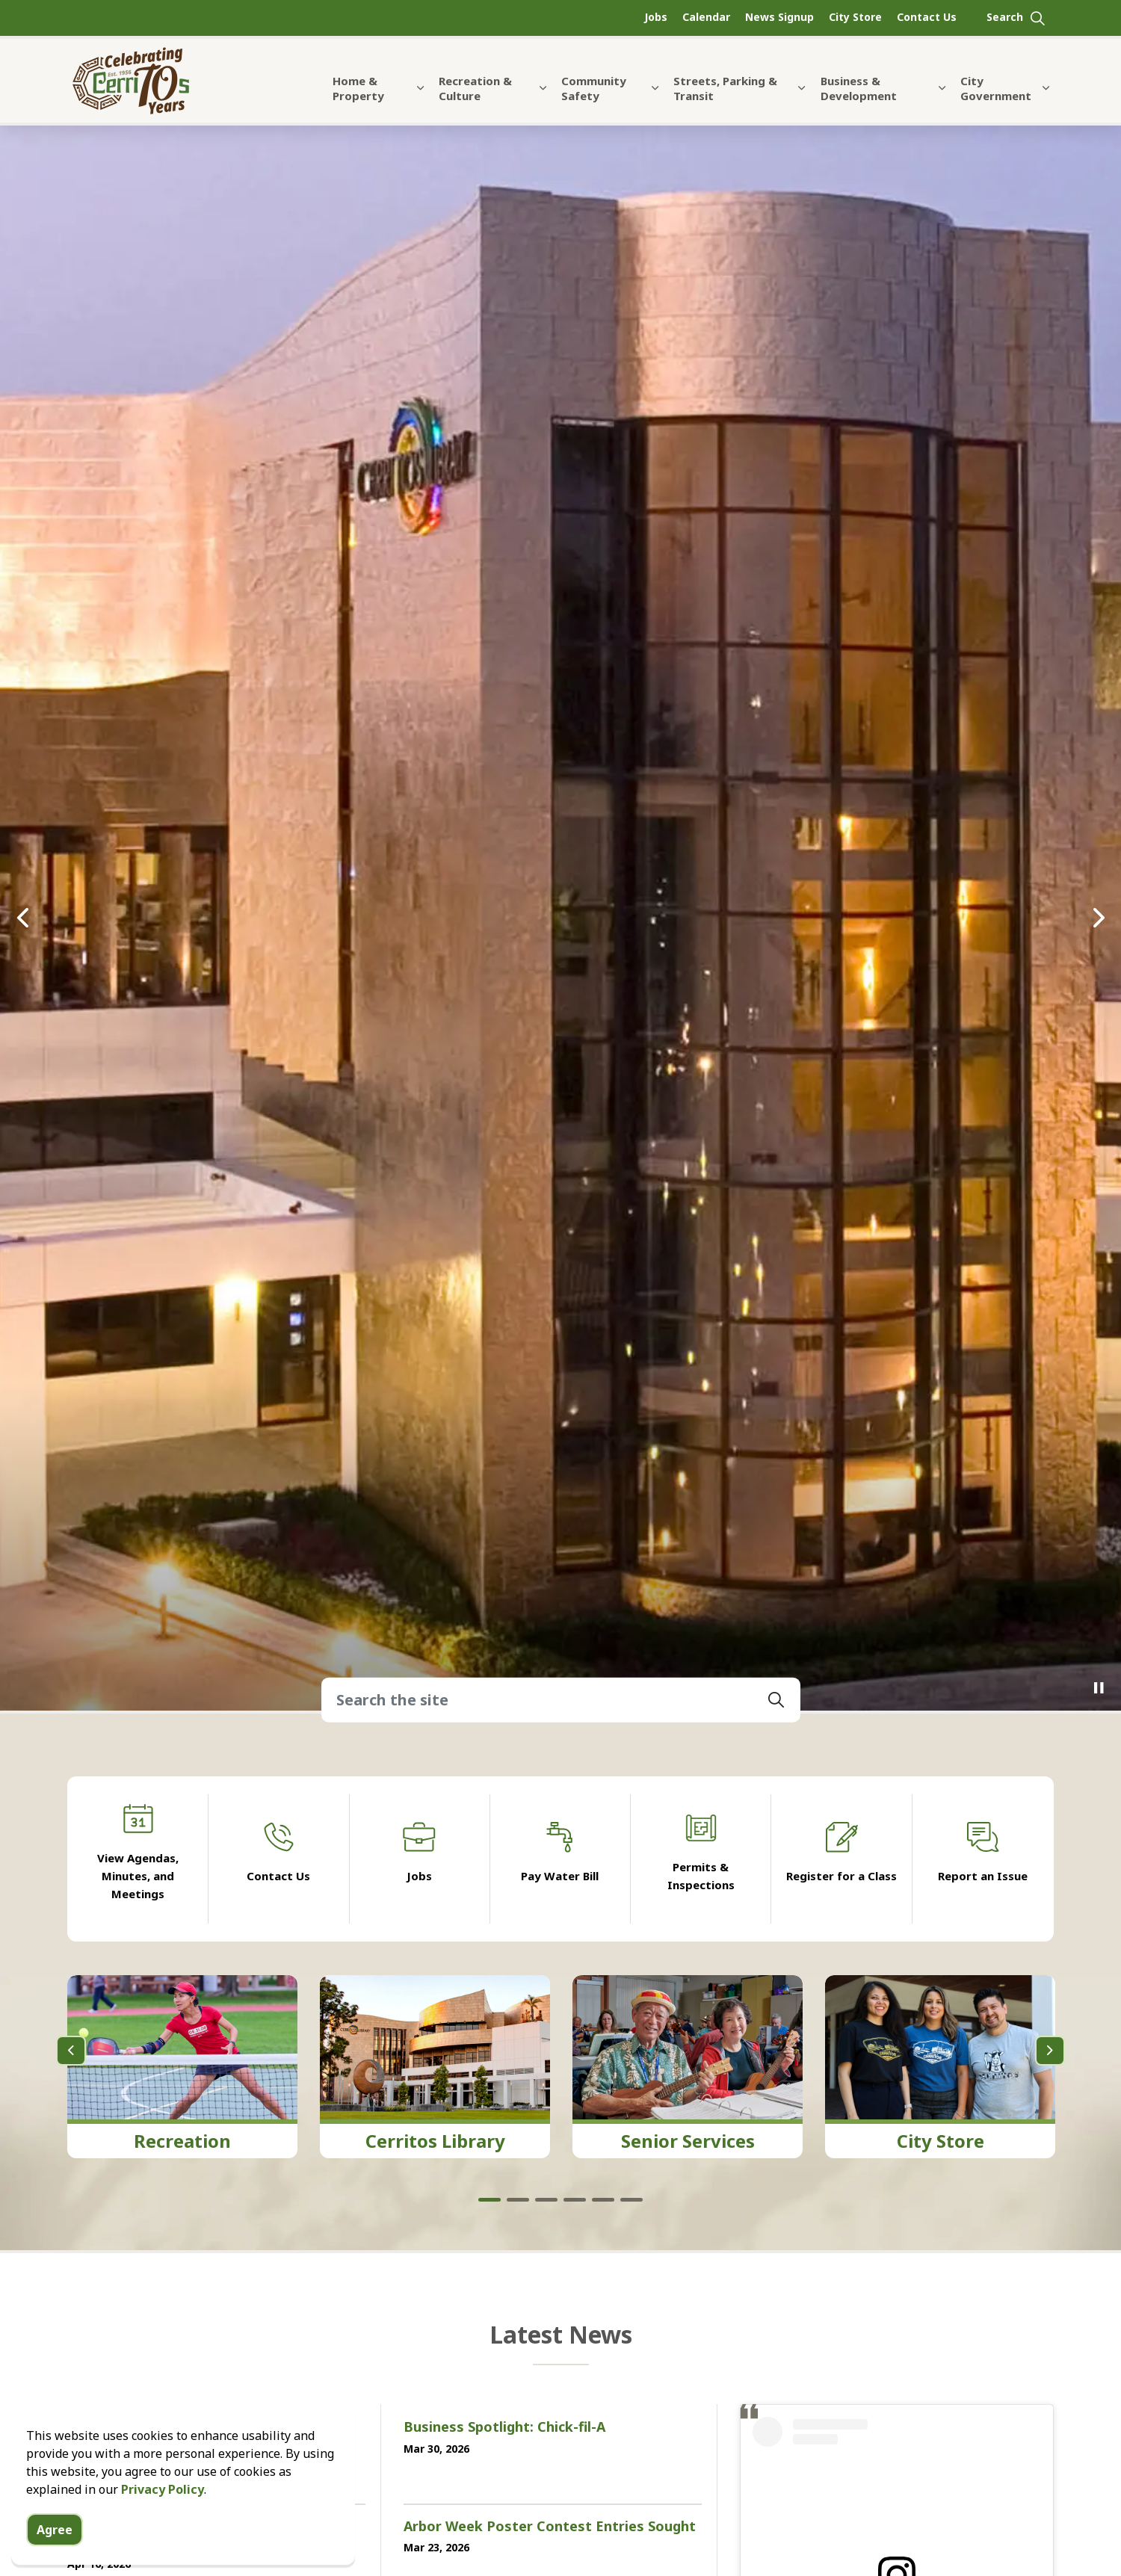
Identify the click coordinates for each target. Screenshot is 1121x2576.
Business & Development (859, 88)
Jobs (655, 17)
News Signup (779, 17)
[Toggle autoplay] (1098, 1688)
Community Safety (593, 88)
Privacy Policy (162, 2489)
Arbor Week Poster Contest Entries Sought (550, 2526)
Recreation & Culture (475, 88)
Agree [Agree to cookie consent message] (54, 2530)
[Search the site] (561, 1699)
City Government (995, 88)
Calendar (706, 17)
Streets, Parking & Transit (725, 88)
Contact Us (927, 17)
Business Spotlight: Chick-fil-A (504, 2427)
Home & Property (358, 88)
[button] (776, 1699)
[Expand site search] (1016, 18)
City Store (855, 17)
